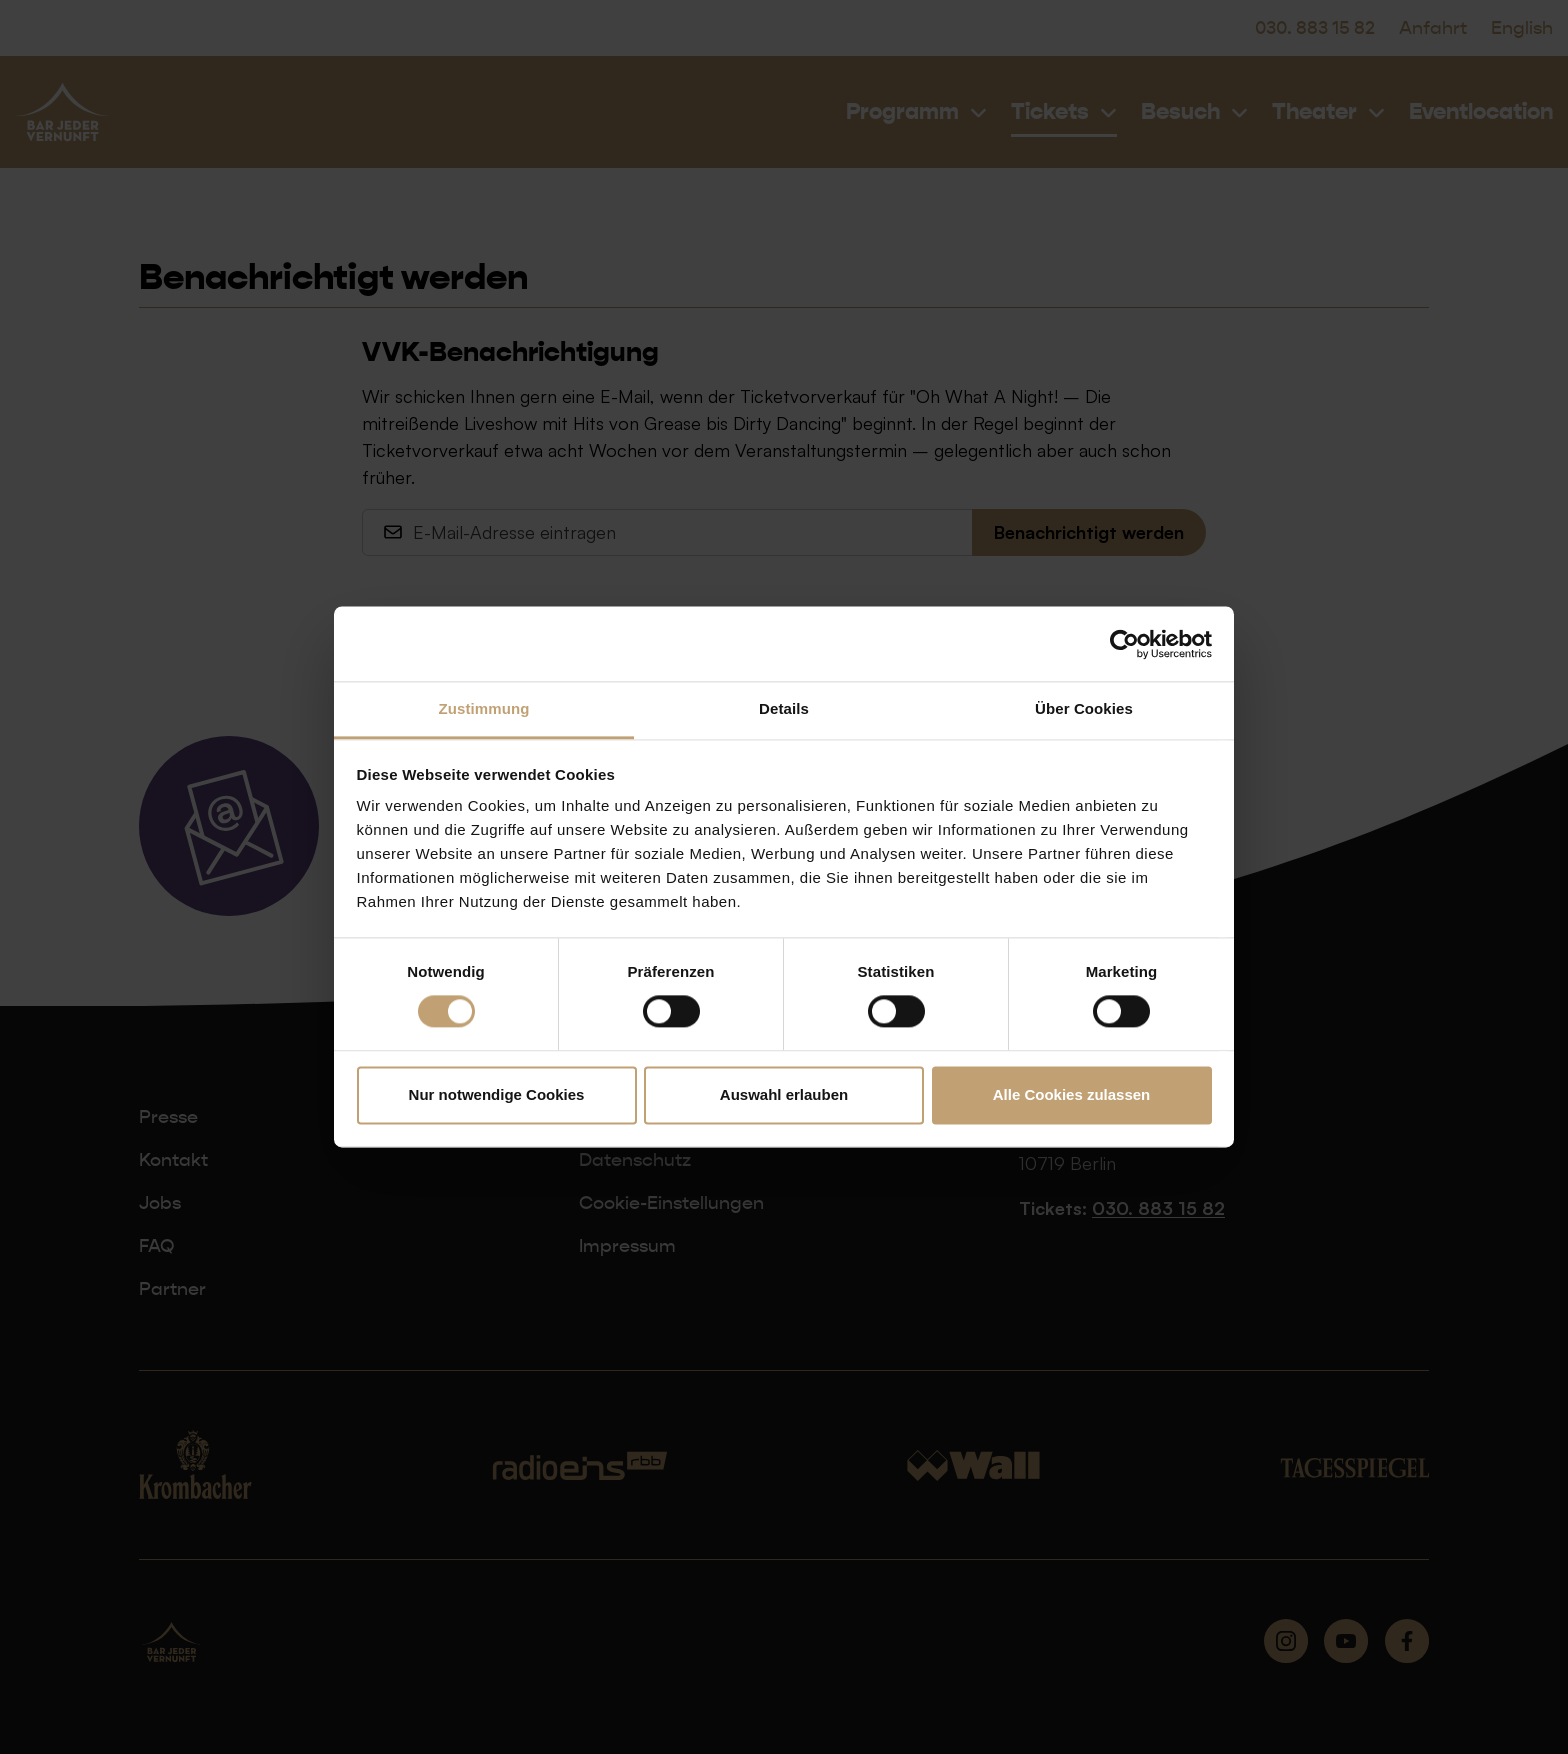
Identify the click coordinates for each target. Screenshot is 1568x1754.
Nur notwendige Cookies (497, 1094)
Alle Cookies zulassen (1072, 1094)
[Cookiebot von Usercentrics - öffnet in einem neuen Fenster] (1124, 644)
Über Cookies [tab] (1084, 708)
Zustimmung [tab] (484, 708)
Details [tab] (784, 708)
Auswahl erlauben (784, 1094)
